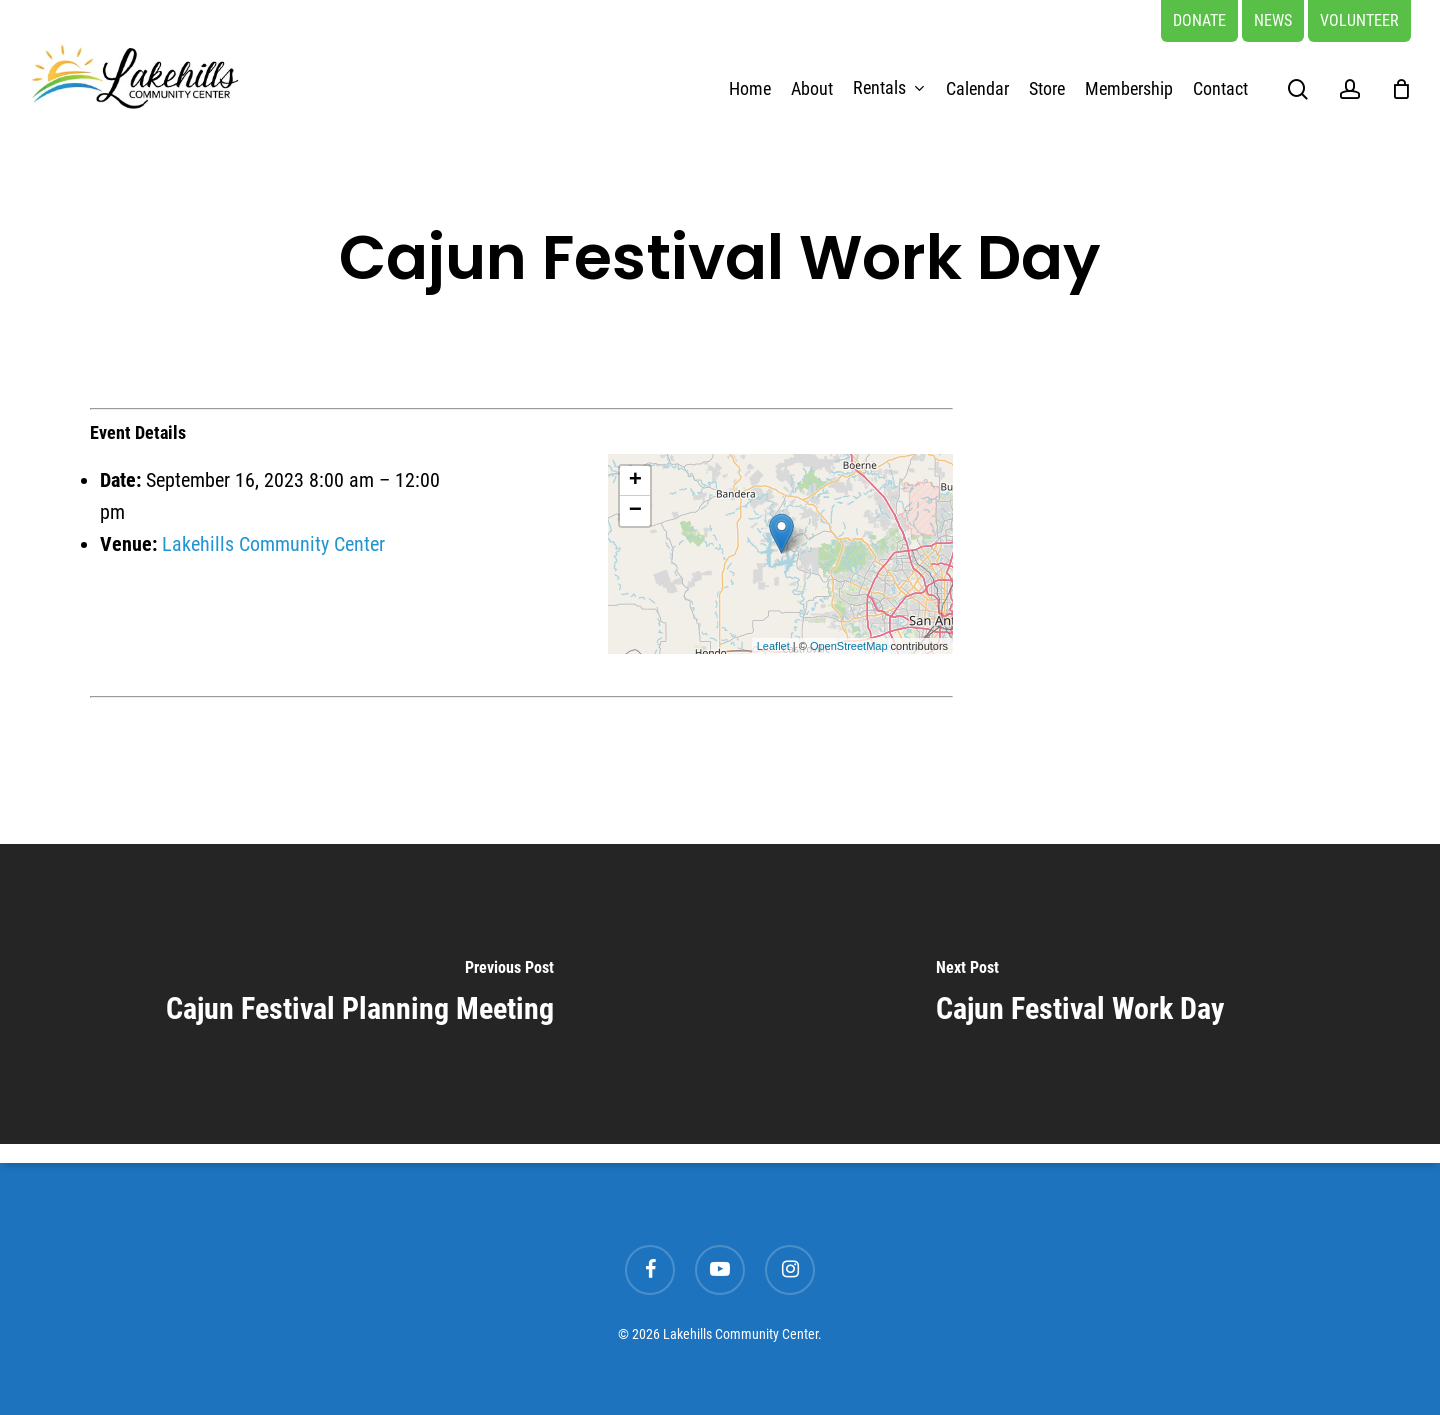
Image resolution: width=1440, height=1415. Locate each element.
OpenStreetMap (849, 646)
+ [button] (635, 481)
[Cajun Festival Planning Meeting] (360, 994)
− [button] (635, 511)
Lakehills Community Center (273, 544)
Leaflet (773, 646)
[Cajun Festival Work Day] (1080, 994)
